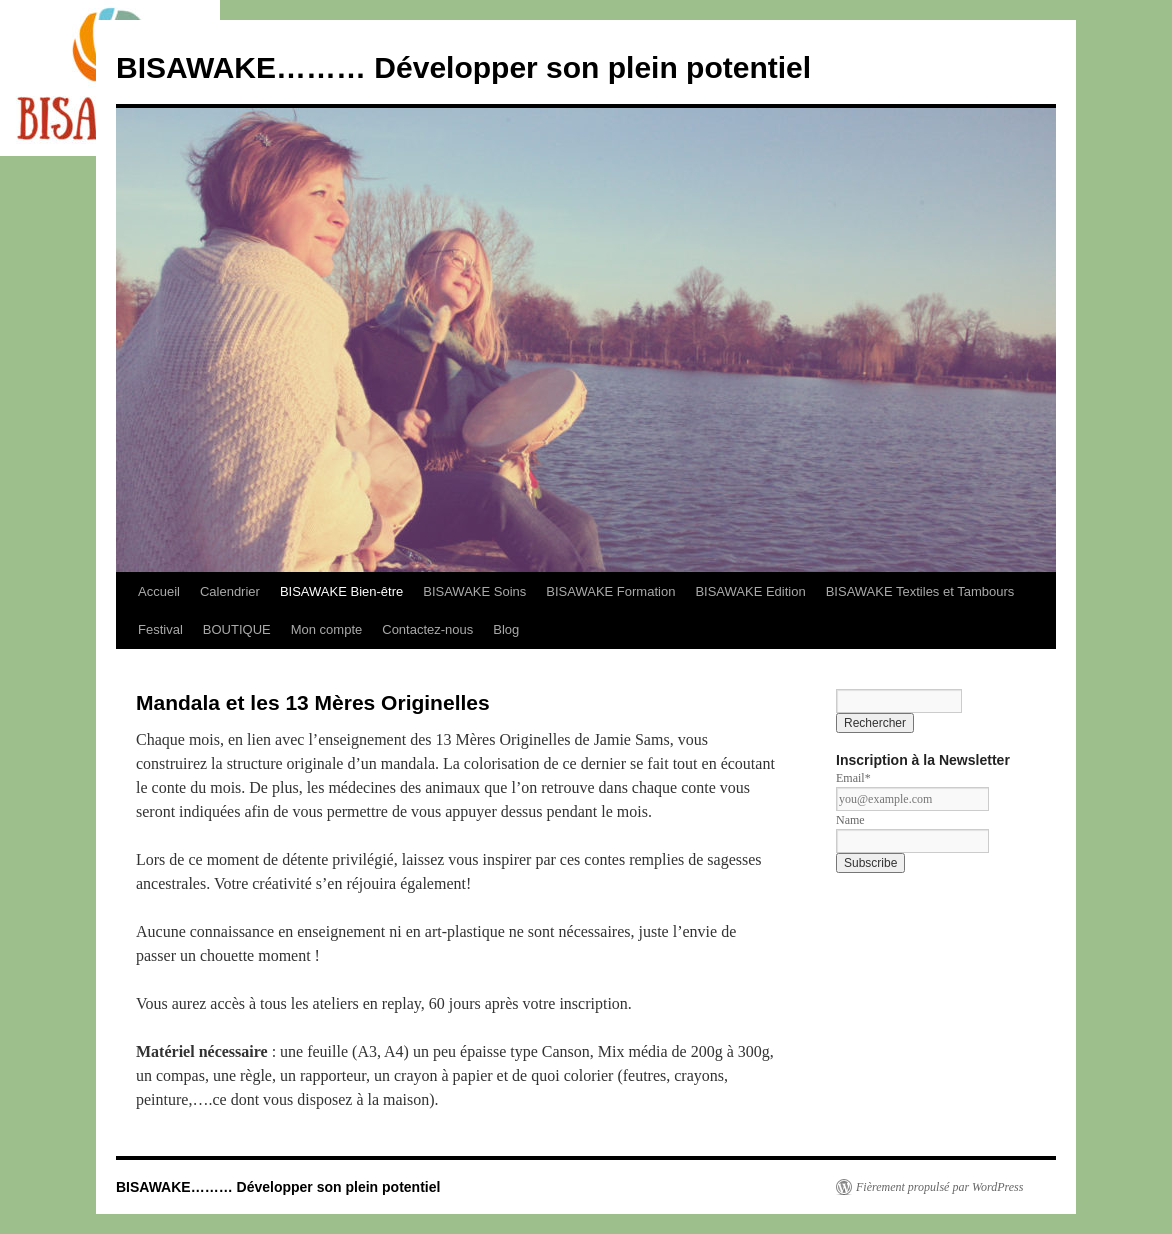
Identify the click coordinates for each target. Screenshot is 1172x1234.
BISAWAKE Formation (610, 591)
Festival (160, 629)
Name (850, 820)
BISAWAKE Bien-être (341, 591)
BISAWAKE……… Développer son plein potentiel (463, 67)
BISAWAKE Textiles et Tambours (920, 591)
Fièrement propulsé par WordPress (939, 1187)
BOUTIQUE (237, 629)
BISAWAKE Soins (474, 591)
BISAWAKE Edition (750, 591)
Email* (853, 778)
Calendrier (230, 591)
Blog (506, 629)
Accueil (159, 591)
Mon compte (327, 629)
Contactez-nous (427, 629)
